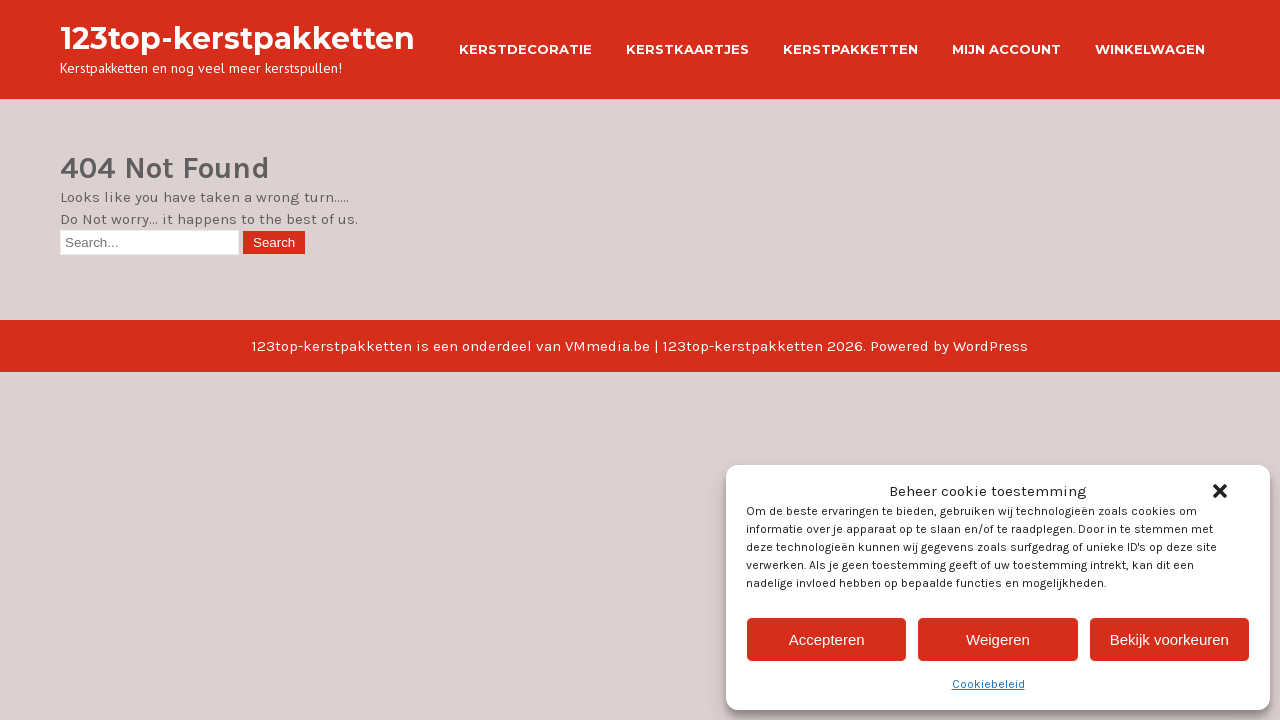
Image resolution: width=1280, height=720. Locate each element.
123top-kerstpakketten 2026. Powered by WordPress (845, 346)
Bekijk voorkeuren (1169, 639)
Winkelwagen (1150, 49)
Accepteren (827, 639)
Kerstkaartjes (687, 49)
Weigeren (998, 639)
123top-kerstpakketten (237, 38)
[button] (1220, 491)
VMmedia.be (607, 346)
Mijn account (1006, 49)
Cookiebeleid (988, 684)
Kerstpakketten (850, 49)
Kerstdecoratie (525, 49)
